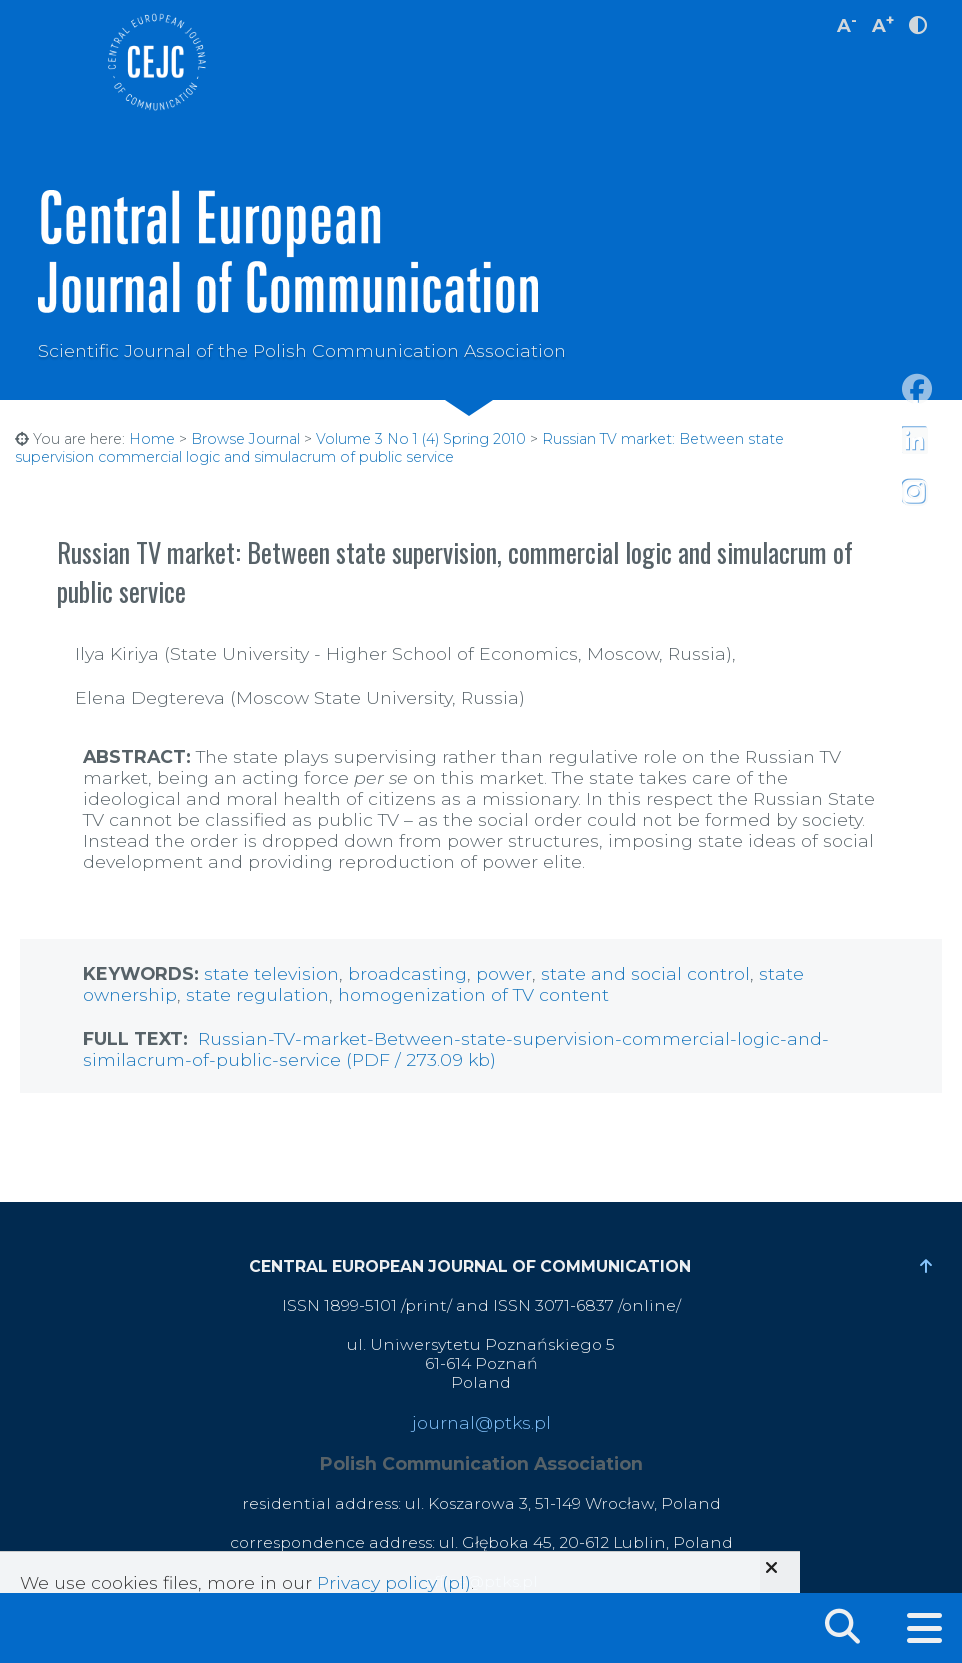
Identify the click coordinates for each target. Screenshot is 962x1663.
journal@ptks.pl (481, 1422)
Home (152, 439)
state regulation (257, 994)
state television (271, 973)
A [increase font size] (883, 23)
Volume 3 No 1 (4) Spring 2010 (421, 439)
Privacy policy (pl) (394, 1582)
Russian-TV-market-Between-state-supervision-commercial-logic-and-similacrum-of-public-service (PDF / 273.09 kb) (456, 1049)
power (504, 973)
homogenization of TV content (473, 994)
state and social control (645, 973)
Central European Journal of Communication (156, 62)
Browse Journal (245, 439)
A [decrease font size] (847, 23)
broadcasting (407, 973)
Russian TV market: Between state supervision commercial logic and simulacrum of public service (399, 448)
